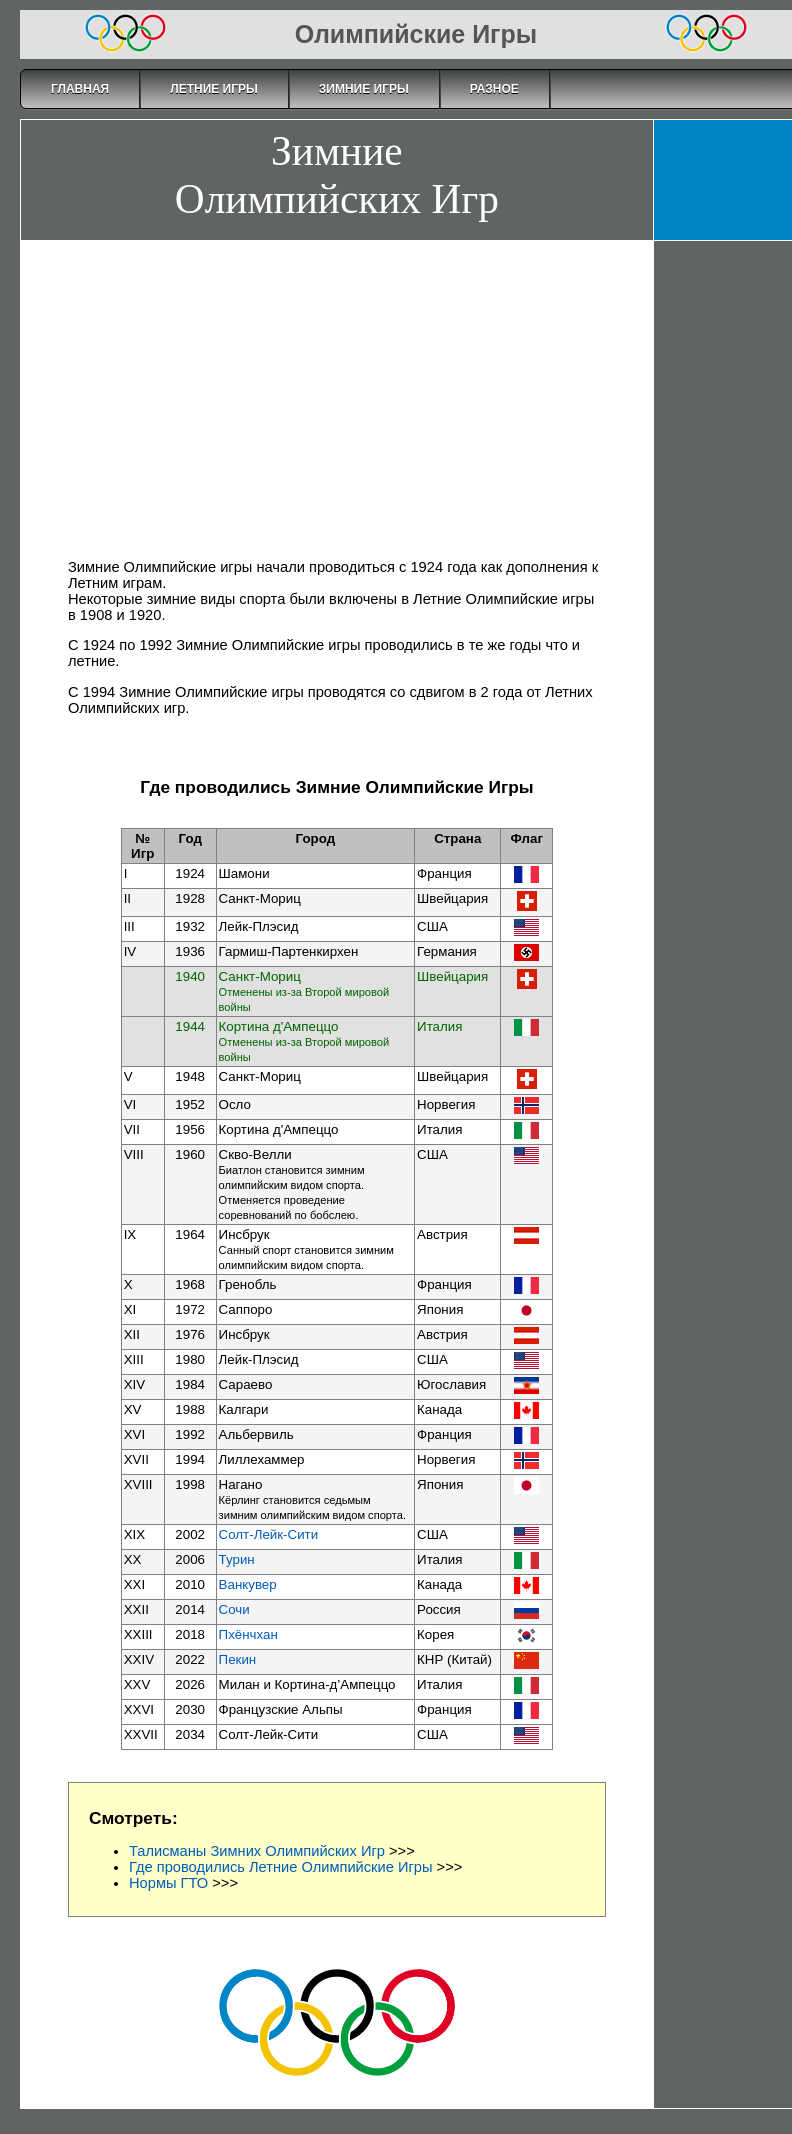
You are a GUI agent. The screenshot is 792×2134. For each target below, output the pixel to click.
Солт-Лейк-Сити (269, 1534)
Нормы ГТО (168, 1883)
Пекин (238, 1659)
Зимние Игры (364, 89)
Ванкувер (248, 1584)
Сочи (234, 1609)
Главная (80, 89)
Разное (494, 89)
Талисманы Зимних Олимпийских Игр (257, 1851)
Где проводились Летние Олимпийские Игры (281, 1867)
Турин (237, 1559)
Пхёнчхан (248, 1634)
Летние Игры (214, 89)
